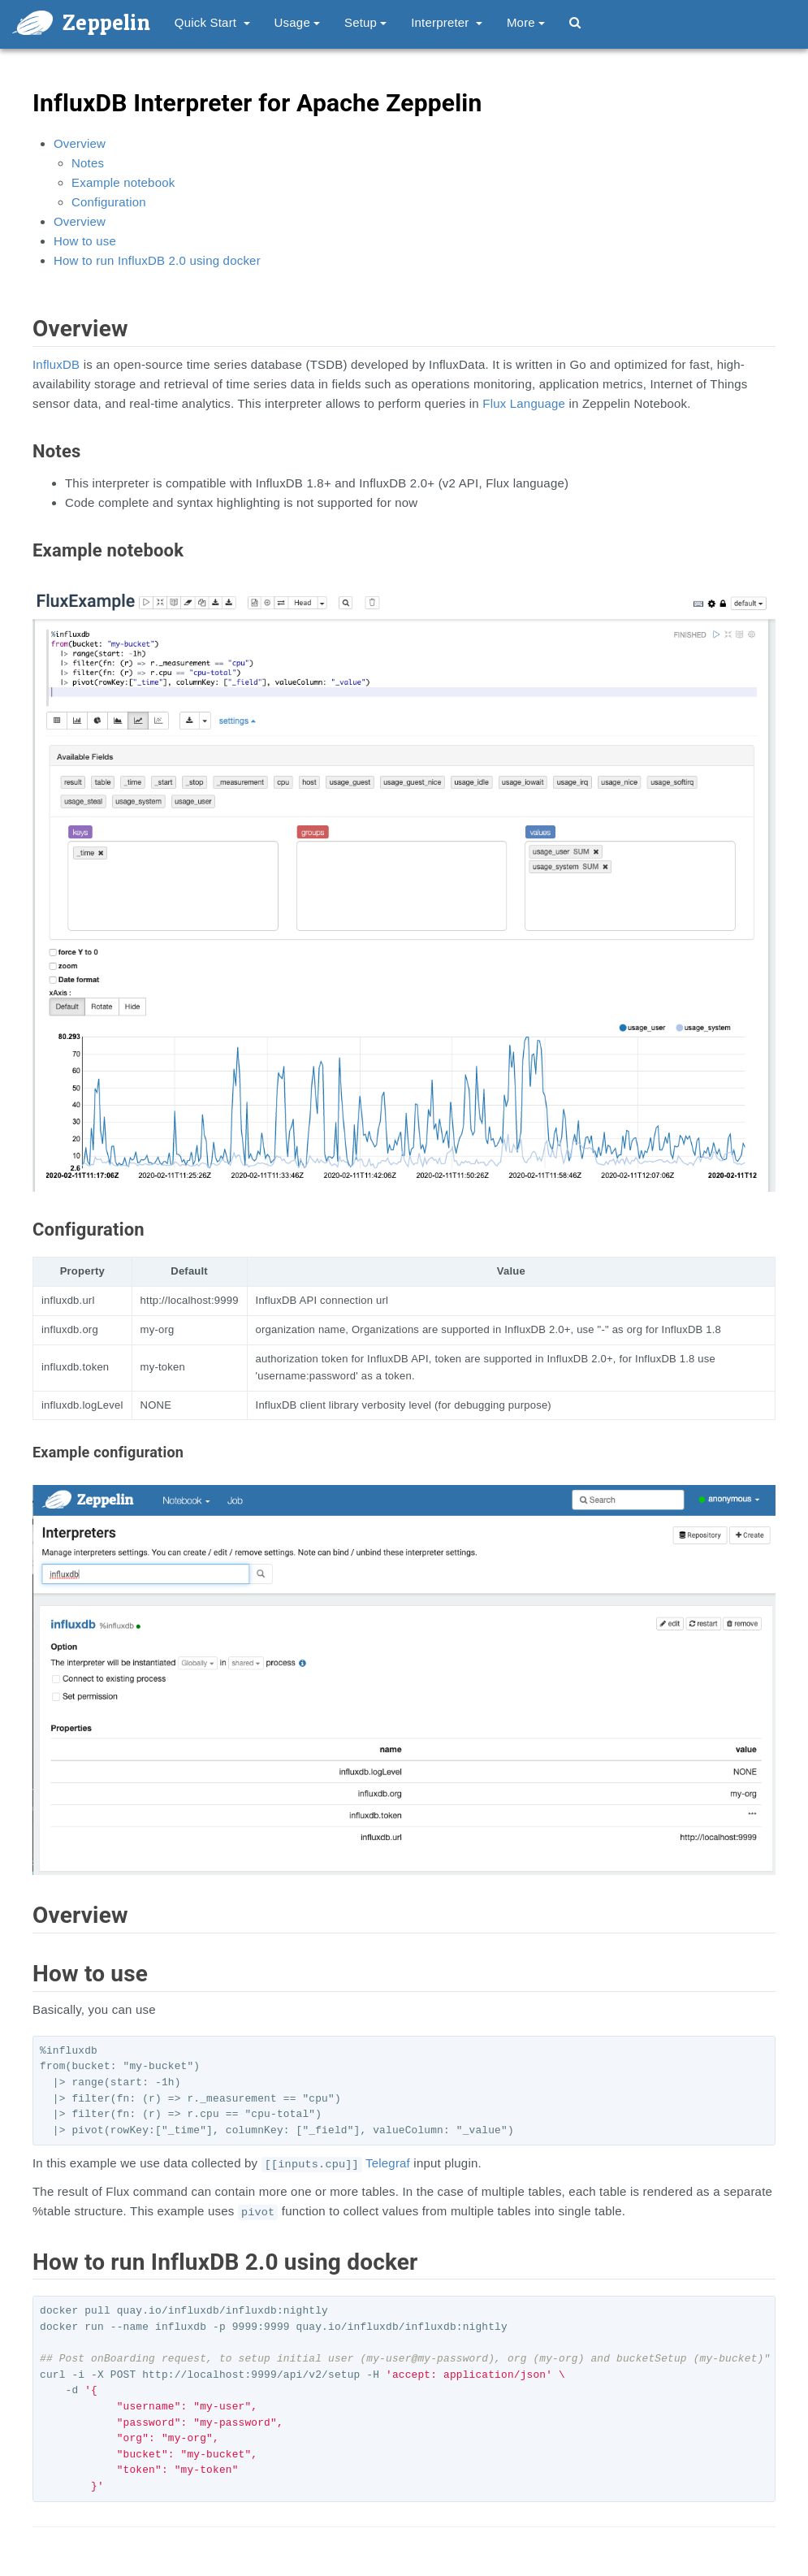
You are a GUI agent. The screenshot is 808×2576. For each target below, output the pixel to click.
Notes (87, 163)
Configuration (108, 202)
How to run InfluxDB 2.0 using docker (157, 260)
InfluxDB (56, 364)
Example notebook (123, 182)
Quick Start (212, 22)
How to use (85, 241)
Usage (297, 22)
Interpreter (446, 22)
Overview (80, 143)
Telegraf (387, 2163)
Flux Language (523, 403)
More (526, 22)
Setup (365, 22)
